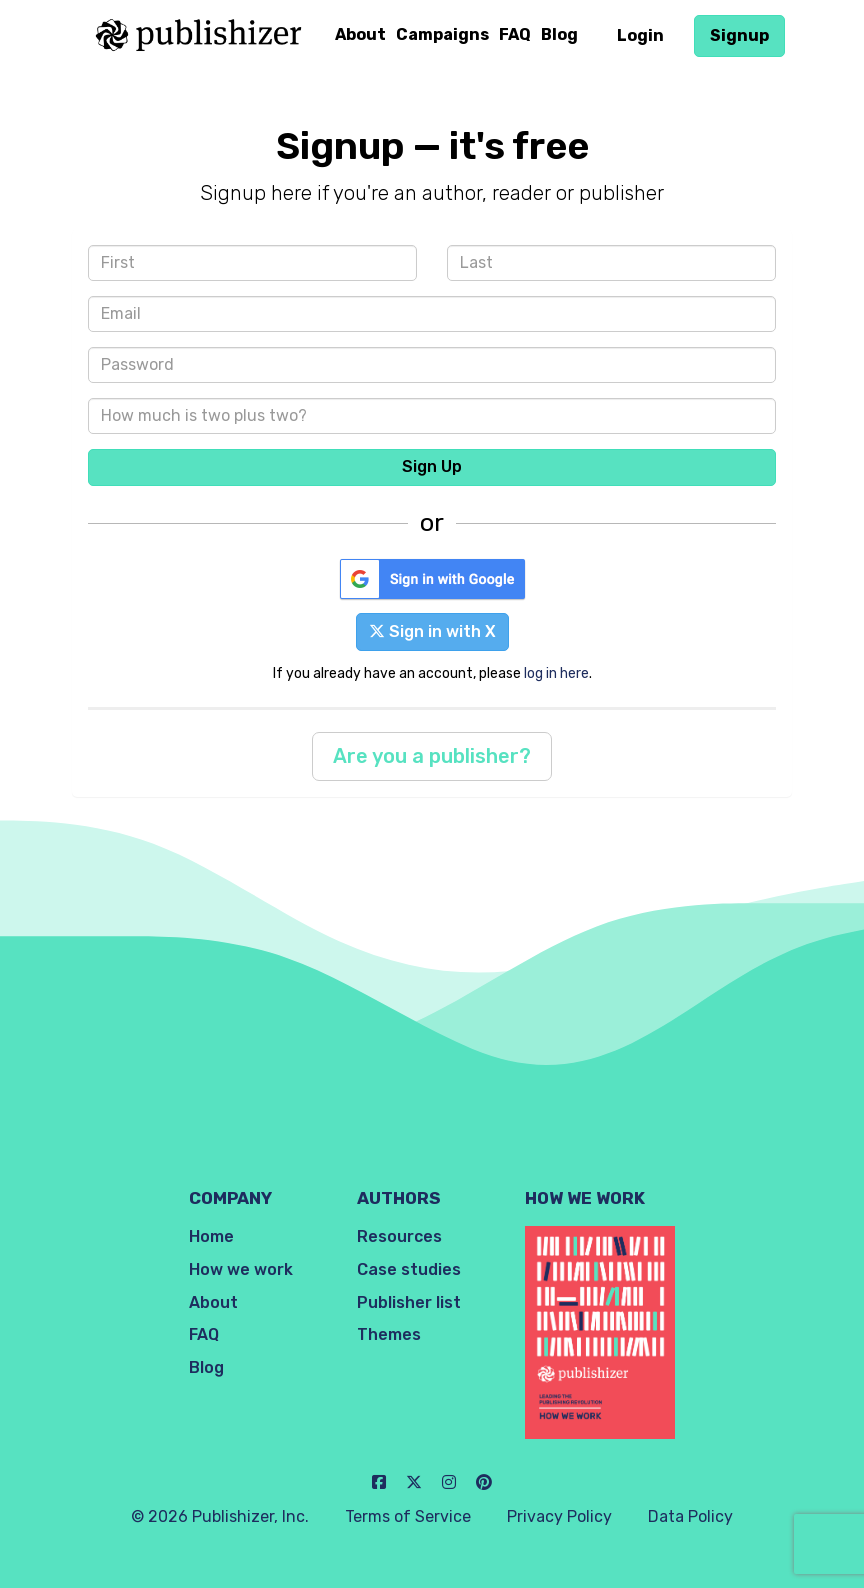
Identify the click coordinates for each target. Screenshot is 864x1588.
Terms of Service (408, 1516)
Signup (739, 35)
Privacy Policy (559, 1516)
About (360, 34)
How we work (241, 1269)
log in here (556, 673)
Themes (389, 1334)
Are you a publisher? (432, 756)
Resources (399, 1236)
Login (640, 35)
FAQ (515, 34)
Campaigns (442, 34)
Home (211, 1236)
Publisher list (409, 1302)
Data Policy (690, 1516)
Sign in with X (432, 631)
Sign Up (432, 466)
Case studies (409, 1269)
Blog (559, 34)
